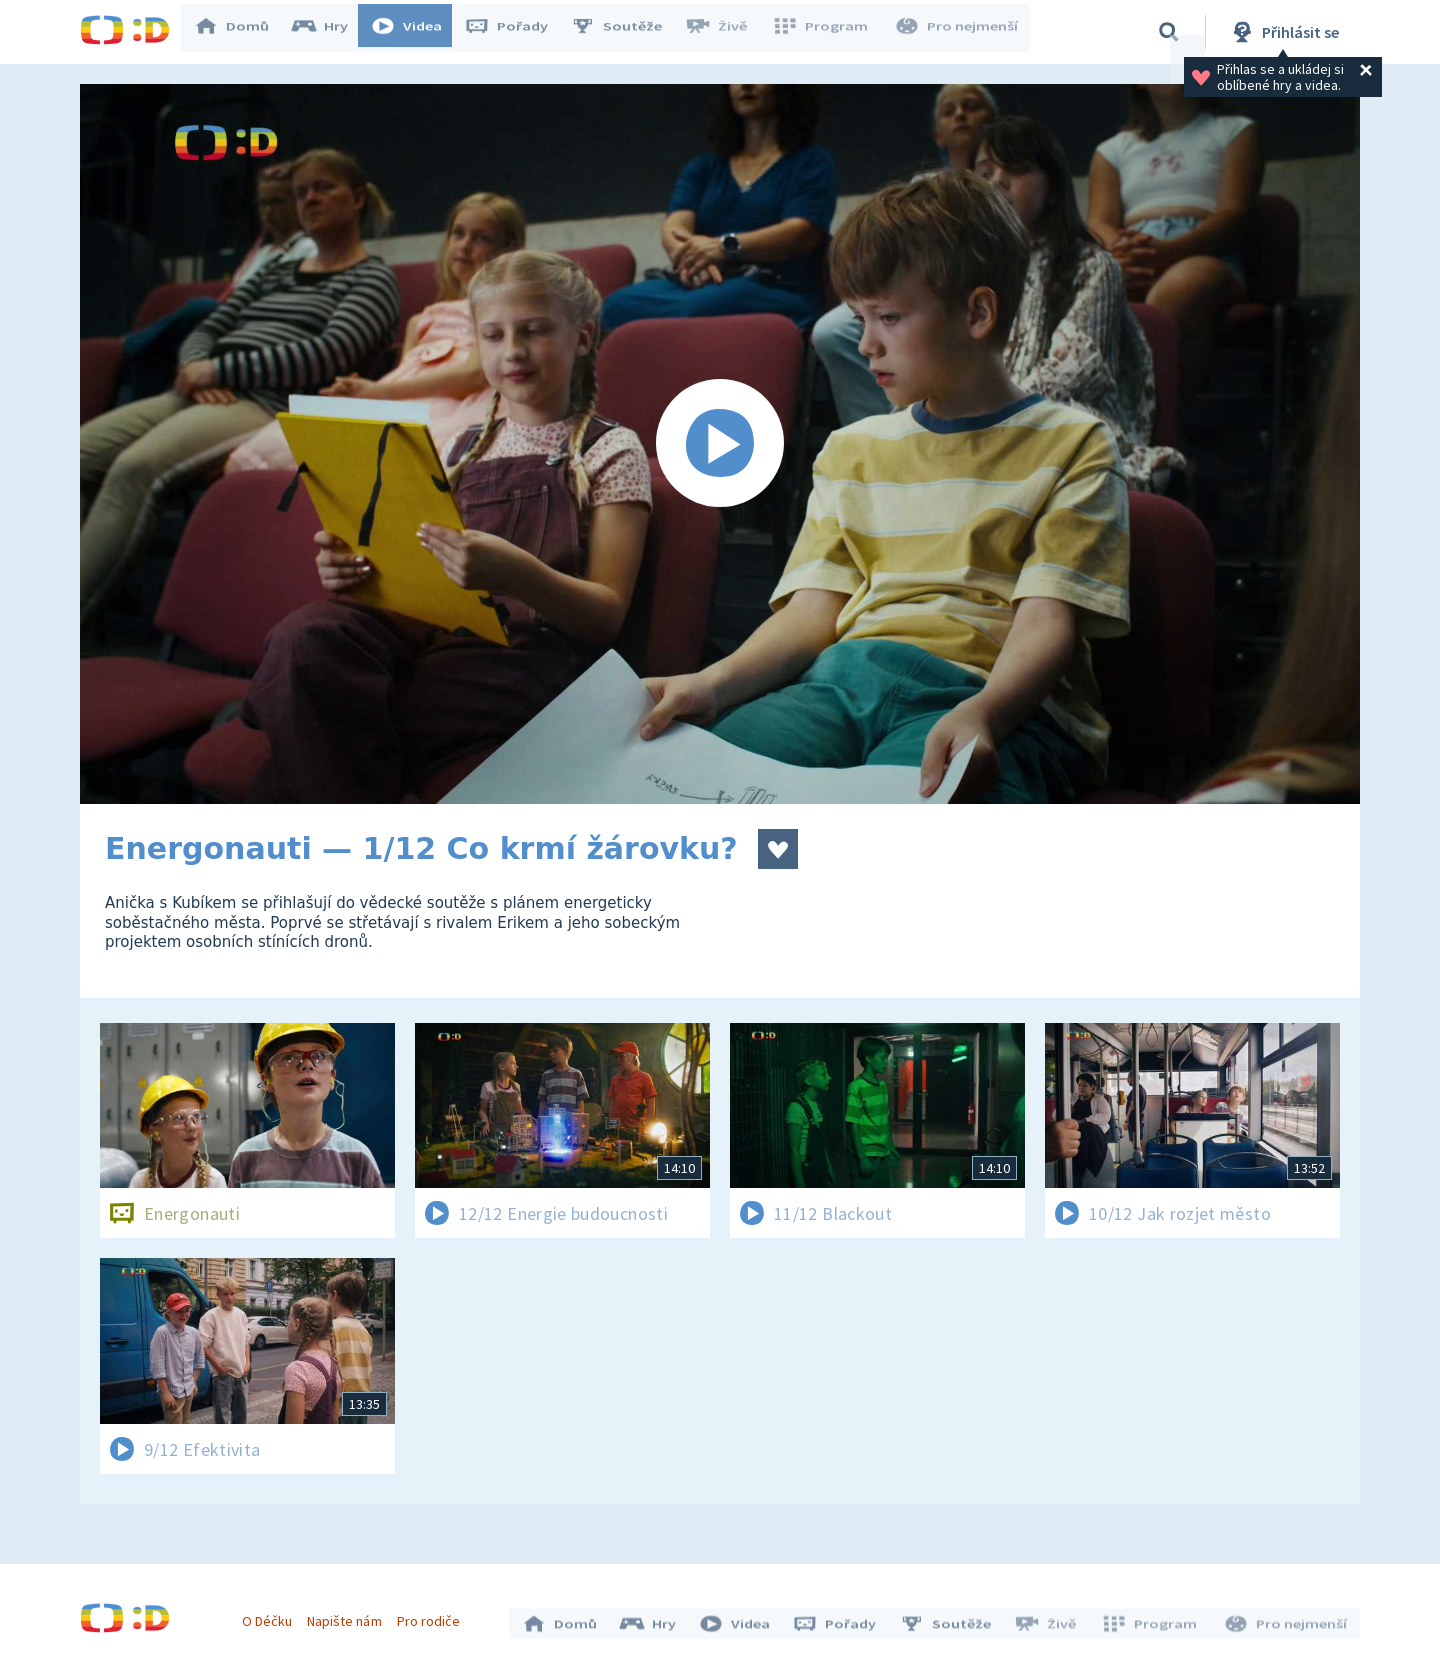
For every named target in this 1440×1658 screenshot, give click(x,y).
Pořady (516, 32)
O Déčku (272, 1616)
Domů (241, 32)
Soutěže (626, 32)
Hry (329, 32)
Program (826, 32)
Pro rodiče (433, 1616)
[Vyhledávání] (1169, 32)
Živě (725, 32)
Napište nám (349, 1616)
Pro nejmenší (958, 32)
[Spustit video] (720, 444)
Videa (416, 32)
